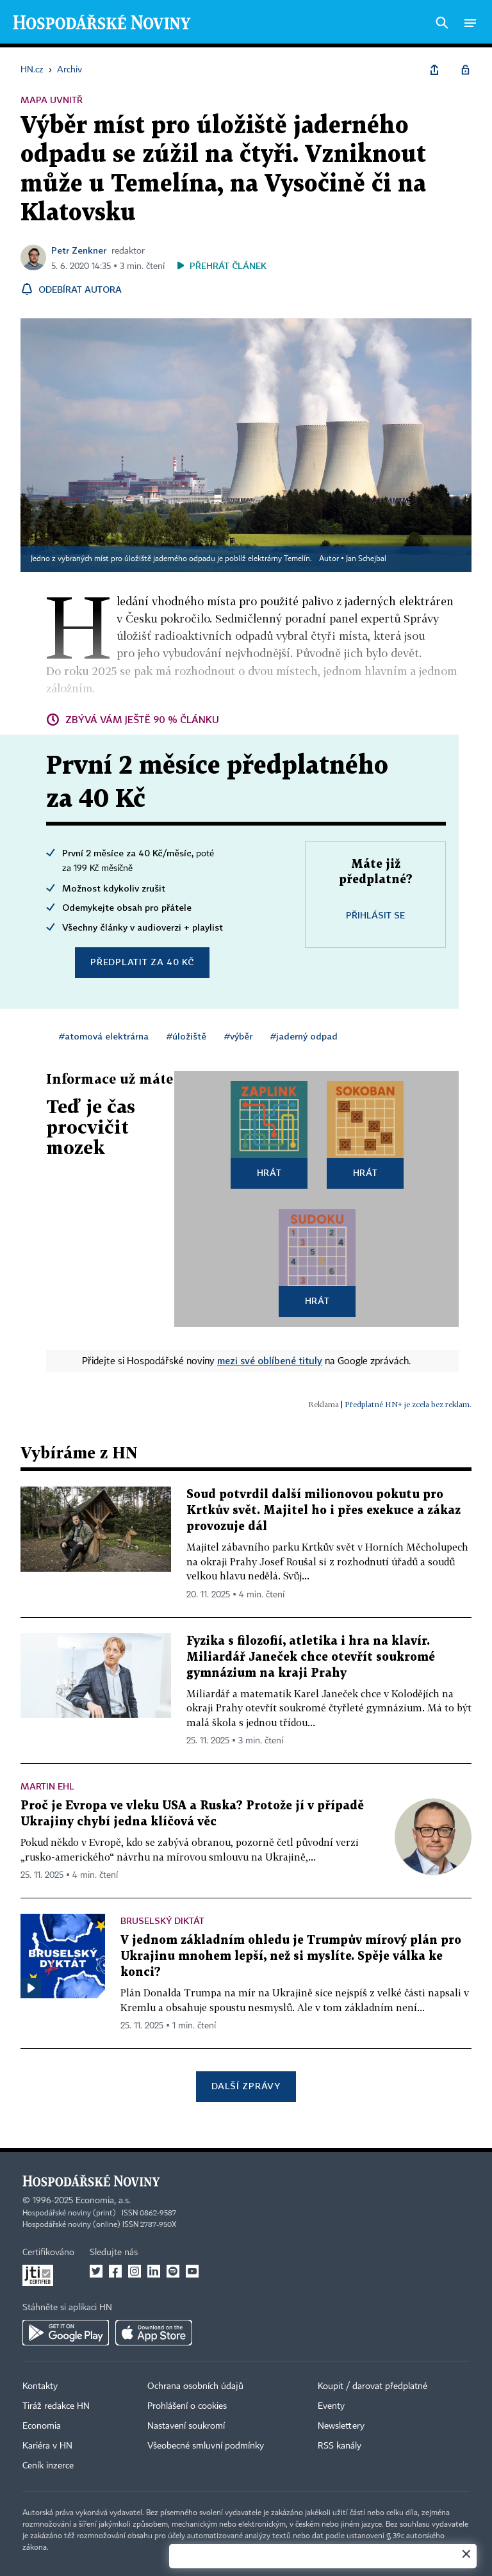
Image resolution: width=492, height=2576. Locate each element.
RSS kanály (339, 2445)
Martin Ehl (47, 1786)
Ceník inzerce (48, 2465)
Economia (41, 2426)
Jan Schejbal (366, 559)
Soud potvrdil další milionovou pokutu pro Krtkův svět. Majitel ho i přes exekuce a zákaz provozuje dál (323, 1510)
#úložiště (186, 1036)
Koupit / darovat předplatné (372, 2386)
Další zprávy (245, 2085)
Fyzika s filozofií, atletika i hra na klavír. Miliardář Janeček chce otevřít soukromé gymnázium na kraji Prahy (310, 1657)
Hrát (269, 1172)
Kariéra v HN (47, 2445)
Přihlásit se (375, 914)
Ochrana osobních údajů (195, 2386)
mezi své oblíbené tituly (269, 1360)
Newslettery (341, 2426)
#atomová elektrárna (104, 1036)
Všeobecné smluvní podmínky (205, 2445)
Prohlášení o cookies (187, 2406)
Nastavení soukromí (186, 2426)
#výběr (238, 1036)
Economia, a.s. (103, 2200)
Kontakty (40, 2386)
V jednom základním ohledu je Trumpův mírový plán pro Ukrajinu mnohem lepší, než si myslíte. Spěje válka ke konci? (290, 1956)
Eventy (331, 2406)
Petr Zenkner (78, 250)
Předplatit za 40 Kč (141, 961)
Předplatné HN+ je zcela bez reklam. (408, 1404)
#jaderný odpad (304, 1036)
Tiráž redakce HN (56, 2406)
